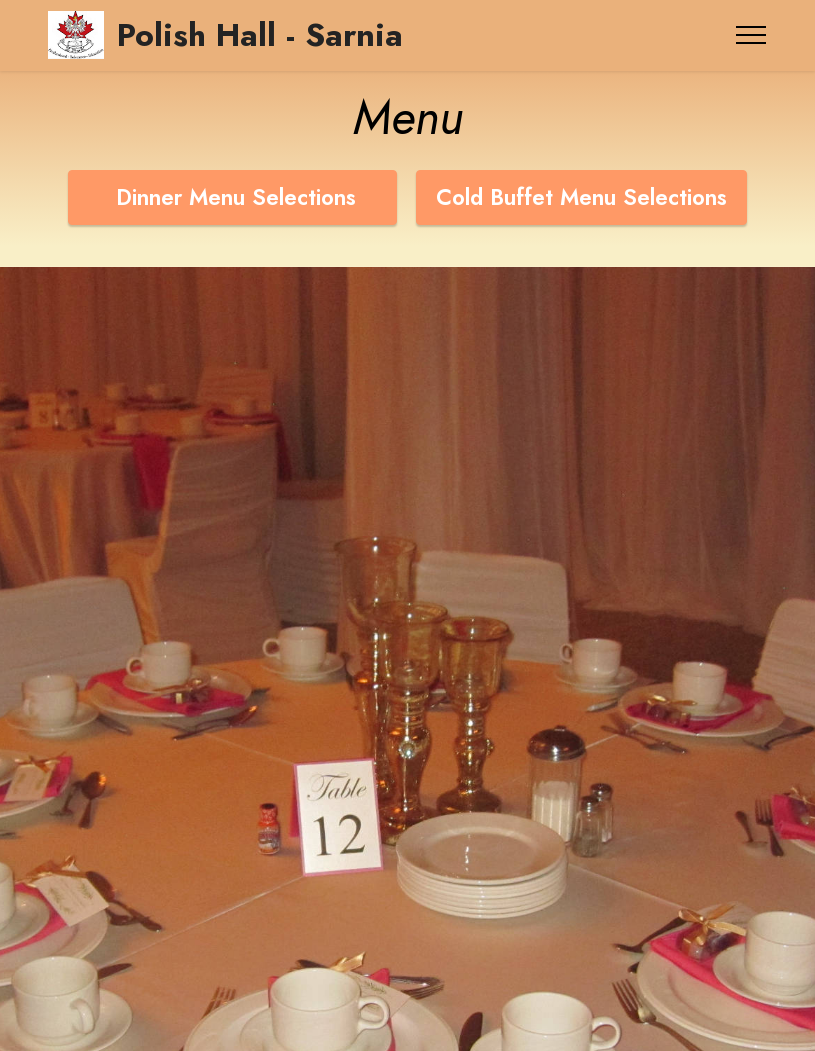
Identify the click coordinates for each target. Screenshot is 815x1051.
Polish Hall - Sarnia (260, 35)
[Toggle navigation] (751, 35)
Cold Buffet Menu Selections (581, 197)
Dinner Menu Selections (232, 197)
